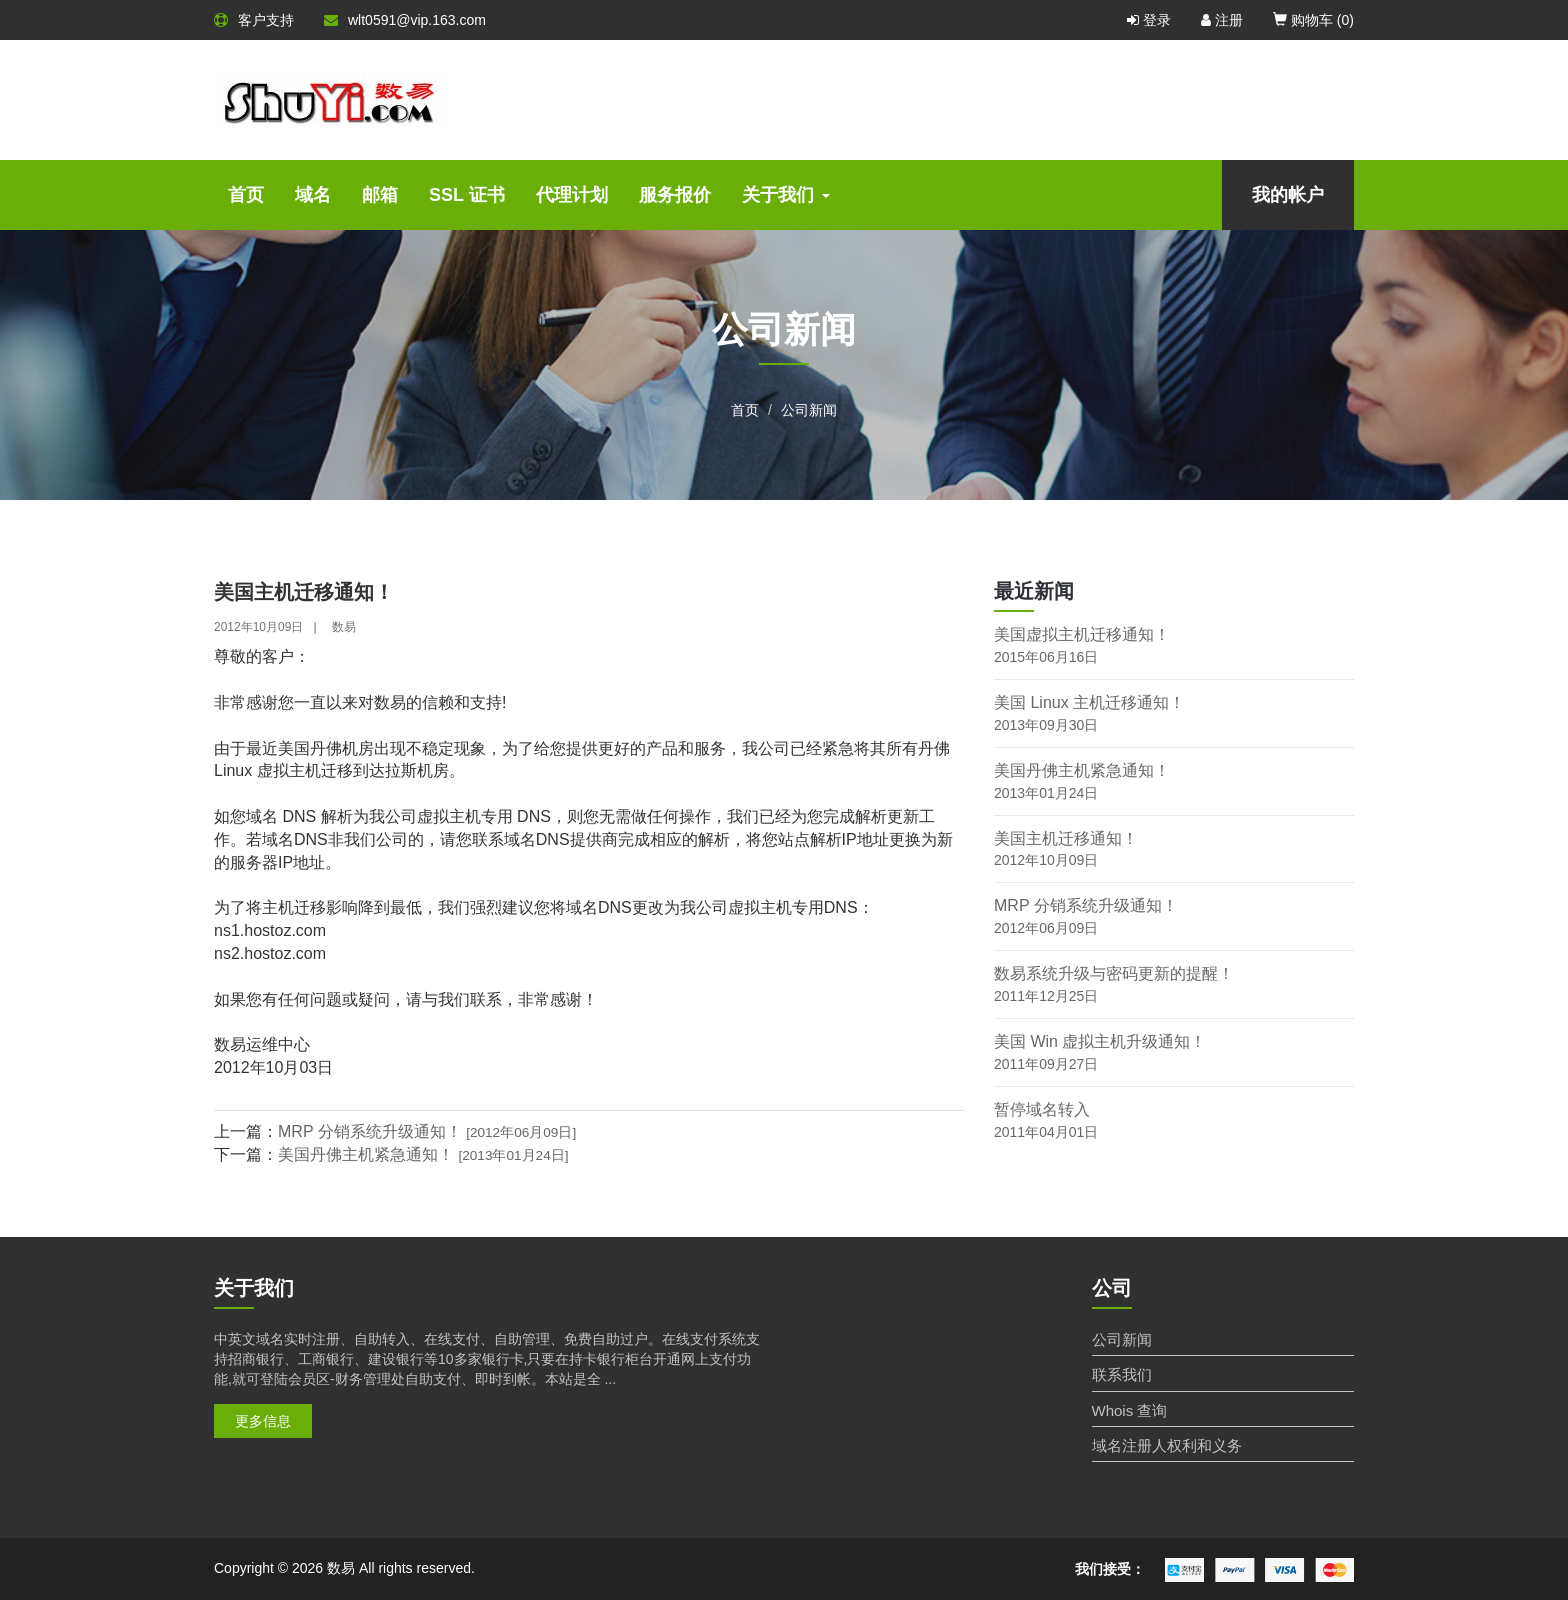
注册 (1222, 20)
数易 (344, 627)
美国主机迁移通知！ (1066, 838)
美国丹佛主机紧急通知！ (423, 1154)
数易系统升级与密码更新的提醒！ (1114, 973)
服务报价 (675, 195)
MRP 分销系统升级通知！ (427, 1131)
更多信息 (263, 1421)
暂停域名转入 (1042, 1109)
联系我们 (1122, 1374)
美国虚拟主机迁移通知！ (1082, 634)
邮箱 (380, 195)
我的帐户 (1288, 195)
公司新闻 (809, 410)
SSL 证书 (467, 195)
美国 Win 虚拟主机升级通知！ (1100, 1041)
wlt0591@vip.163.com (405, 20)
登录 (1149, 20)
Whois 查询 (1130, 1410)
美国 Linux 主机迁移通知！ (1089, 702)
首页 (246, 195)
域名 (313, 195)
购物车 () (1313, 20)
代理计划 (572, 195)
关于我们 (786, 195)
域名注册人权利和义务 (1167, 1445)
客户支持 (254, 20)
